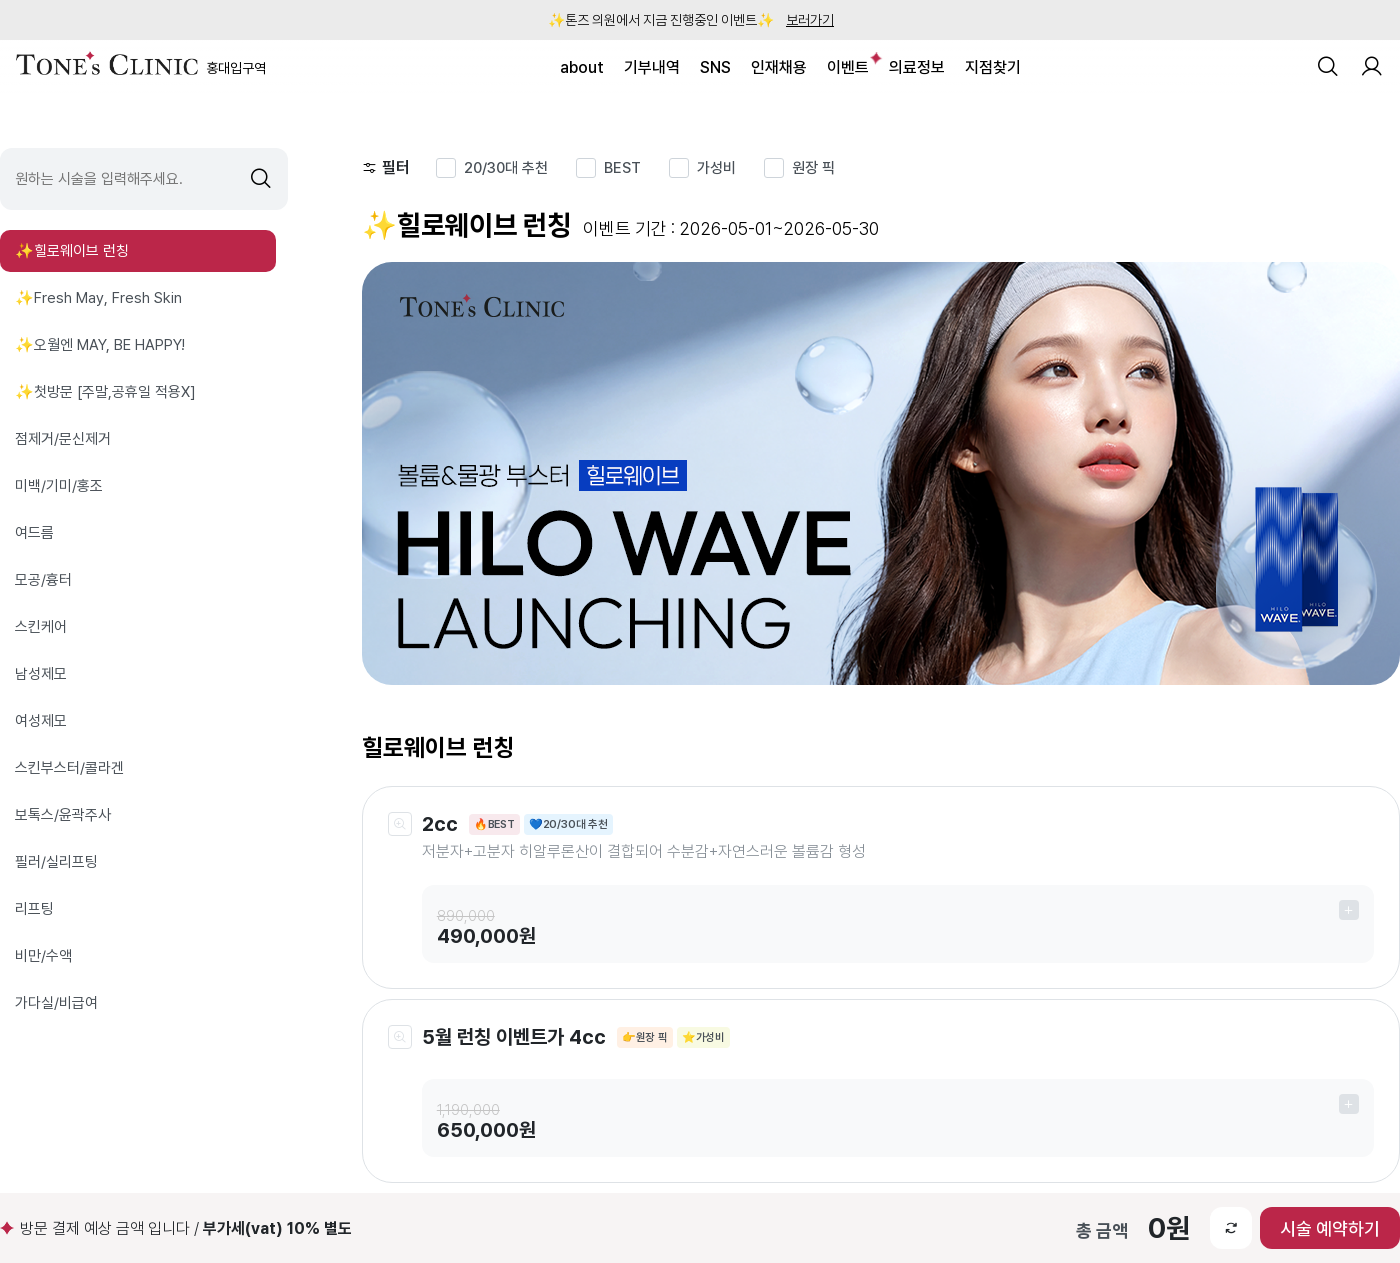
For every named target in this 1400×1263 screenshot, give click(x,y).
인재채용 (779, 67)
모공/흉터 (43, 580)
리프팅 (34, 909)
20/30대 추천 (506, 168)
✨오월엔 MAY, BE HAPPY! (100, 345)
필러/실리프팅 (56, 862)
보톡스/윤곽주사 (63, 815)
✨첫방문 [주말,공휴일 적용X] (105, 392)
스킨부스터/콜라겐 (69, 768)
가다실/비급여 (56, 1003)
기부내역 (652, 67)
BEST (622, 168)
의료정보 (917, 67)
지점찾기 (993, 67)
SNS (715, 67)
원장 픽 (813, 168)
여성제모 (41, 721)
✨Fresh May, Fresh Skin (98, 298)
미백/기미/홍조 (59, 486)
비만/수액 (43, 956)
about (582, 67)
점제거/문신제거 (63, 439)
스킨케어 (41, 627)
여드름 (34, 533)
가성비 (716, 168)
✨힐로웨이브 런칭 (72, 251)
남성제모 (41, 674)
